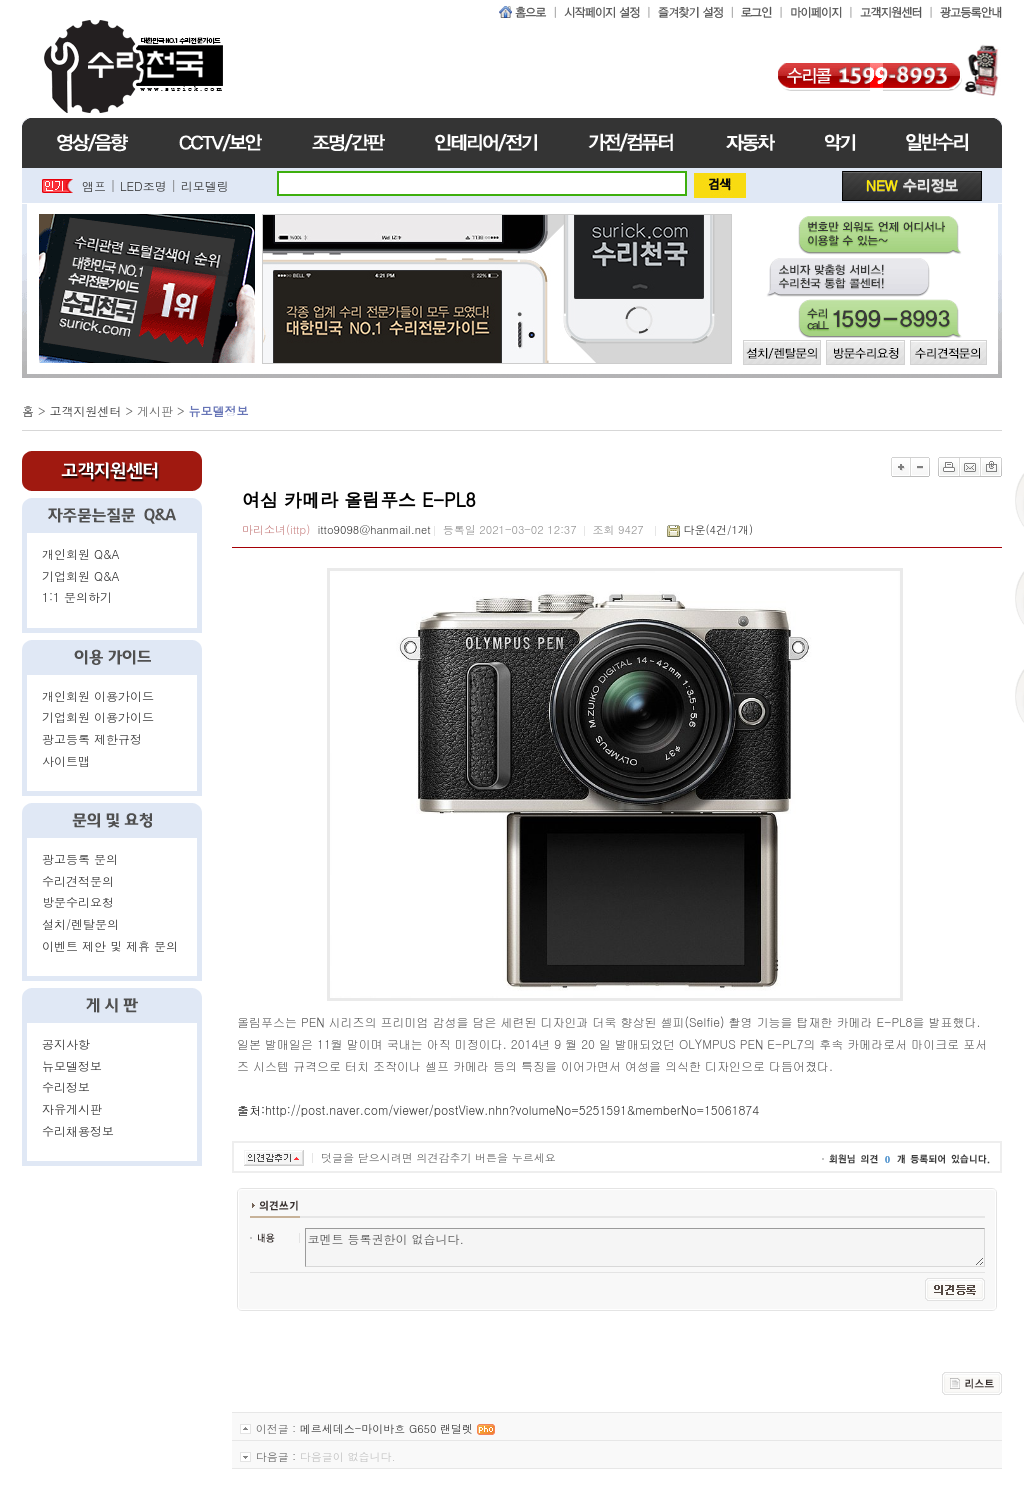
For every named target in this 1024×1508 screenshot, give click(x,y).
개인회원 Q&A (81, 553)
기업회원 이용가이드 (98, 716)
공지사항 (66, 1043)
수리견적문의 (78, 880)
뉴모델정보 (72, 1065)
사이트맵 (66, 760)
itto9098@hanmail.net (374, 529)
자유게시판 (72, 1108)
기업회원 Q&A (81, 575)
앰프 (94, 185)
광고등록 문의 (80, 858)
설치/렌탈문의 (80, 923)
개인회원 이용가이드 (98, 695)
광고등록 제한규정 (92, 738)
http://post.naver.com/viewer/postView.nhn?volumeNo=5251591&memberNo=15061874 (512, 1109)
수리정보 (66, 1086)
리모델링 (205, 185)
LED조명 (143, 185)
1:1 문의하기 (77, 596)
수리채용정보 (78, 1130)
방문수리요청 (78, 901)
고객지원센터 (86, 410)
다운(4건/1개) (718, 529)
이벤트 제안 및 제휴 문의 (110, 945)
